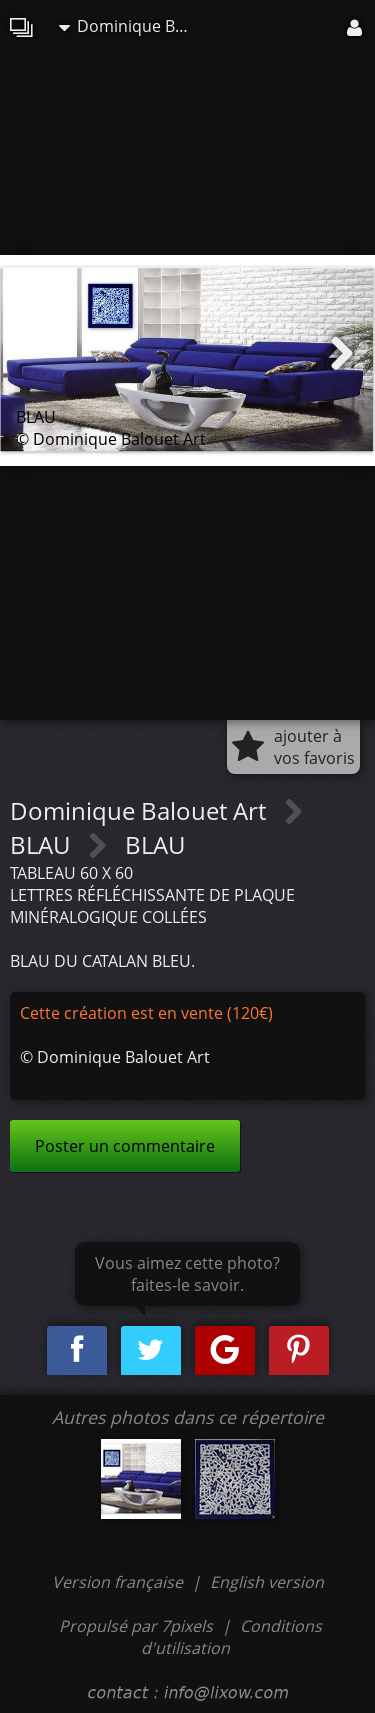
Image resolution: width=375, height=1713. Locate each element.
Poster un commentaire (125, 1146)
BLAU (43, 844)
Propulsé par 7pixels (136, 1626)
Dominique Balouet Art (129, 26)
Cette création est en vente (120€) (146, 1013)
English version (267, 1582)
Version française (119, 1582)
